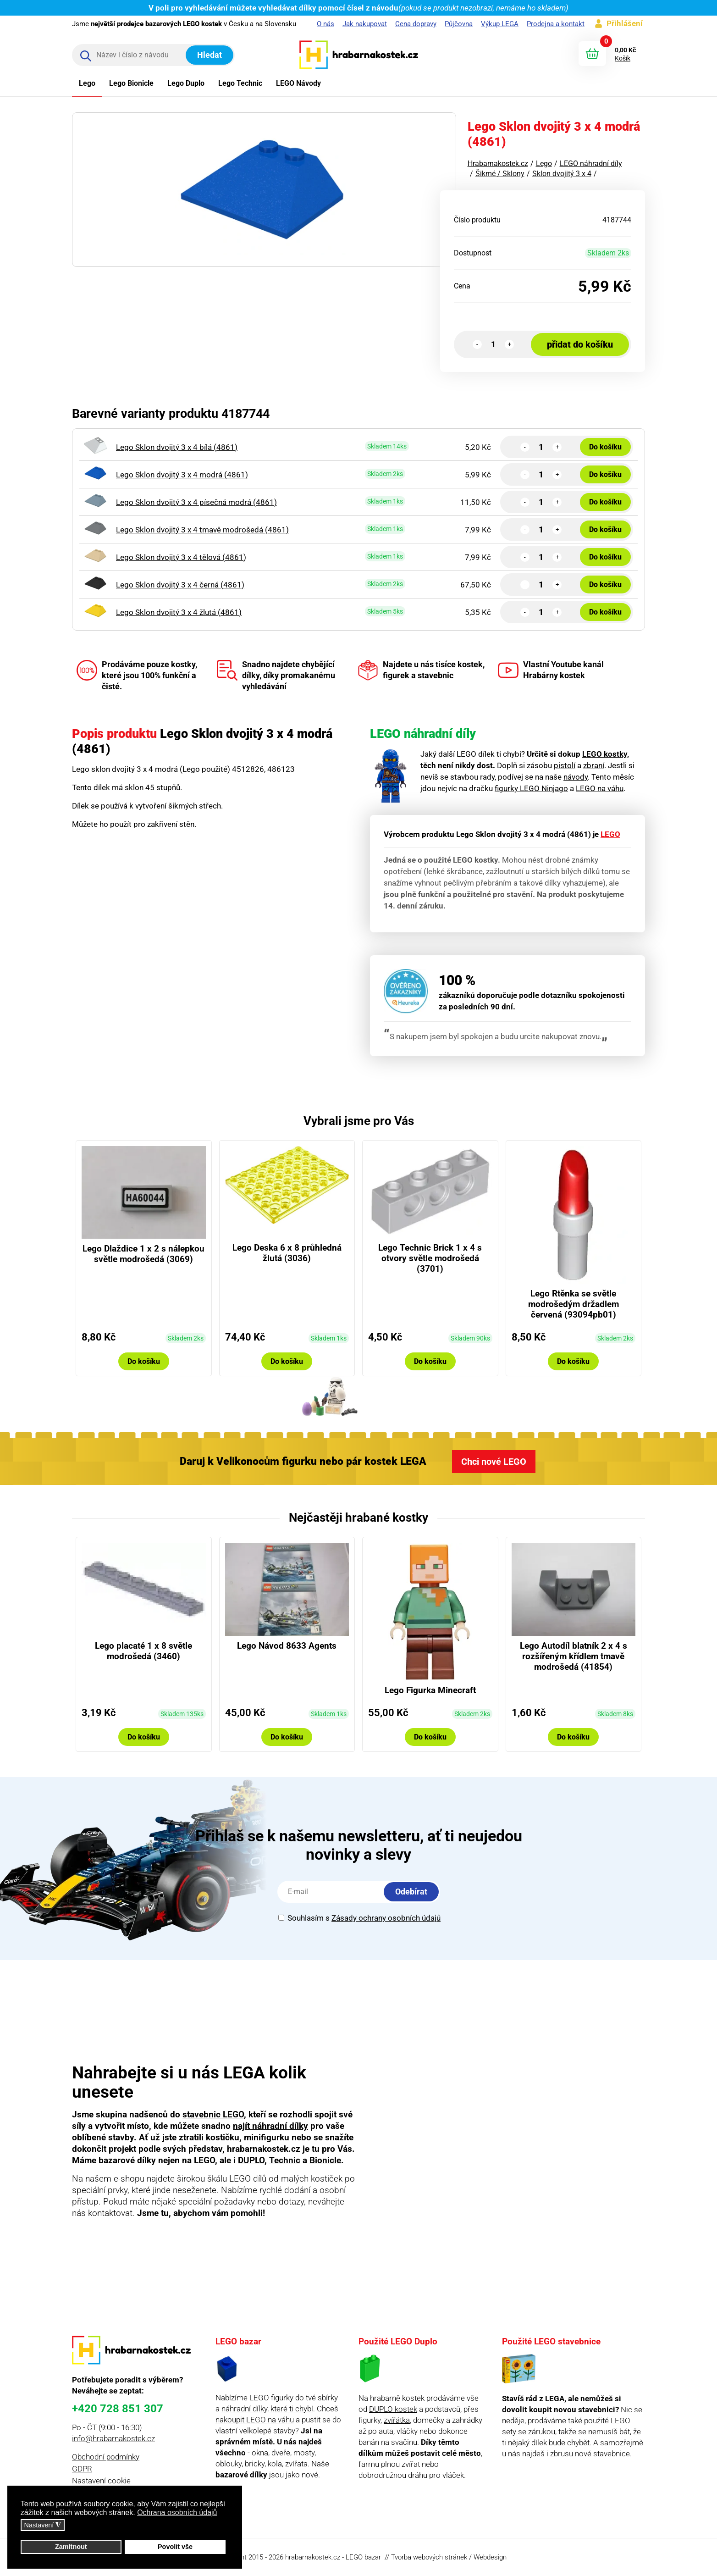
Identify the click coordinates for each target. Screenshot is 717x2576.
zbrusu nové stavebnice (590, 2453)
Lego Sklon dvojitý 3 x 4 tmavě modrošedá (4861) (202, 529)
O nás (325, 24)
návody (575, 776)
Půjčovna (459, 24)
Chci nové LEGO (493, 1461)
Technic (284, 2160)
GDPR (82, 2468)
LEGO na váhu (599, 788)
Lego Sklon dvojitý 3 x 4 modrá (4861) (182, 474)
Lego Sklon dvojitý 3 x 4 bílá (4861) (176, 447)
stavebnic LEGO (213, 2114)
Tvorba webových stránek (429, 2557)
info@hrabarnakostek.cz (113, 2438)
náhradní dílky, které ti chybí (267, 2408)
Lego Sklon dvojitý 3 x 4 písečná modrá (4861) (196, 502)
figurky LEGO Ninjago (531, 788)
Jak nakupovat (364, 24)
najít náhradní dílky (270, 2126)
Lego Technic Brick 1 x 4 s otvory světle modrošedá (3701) (430, 1258)
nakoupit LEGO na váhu (254, 2419)
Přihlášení (625, 23)
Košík (622, 58)
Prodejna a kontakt (556, 24)
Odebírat (411, 1891)
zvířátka (397, 2420)
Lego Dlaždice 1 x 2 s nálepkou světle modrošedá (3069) (143, 1253)
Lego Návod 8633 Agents (286, 1645)
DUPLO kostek (393, 2409)
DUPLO (251, 2160)
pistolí (564, 765)
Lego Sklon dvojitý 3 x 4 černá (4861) (180, 584)
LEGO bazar (363, 2557)
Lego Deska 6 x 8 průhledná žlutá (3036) (287, 1252)
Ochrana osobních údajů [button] (177, 2512)
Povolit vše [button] (175, 2546)
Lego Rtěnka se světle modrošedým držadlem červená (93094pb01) (573, 1304)
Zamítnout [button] (71, 2546)
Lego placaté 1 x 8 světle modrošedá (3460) (143, 1651)
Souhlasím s (359, 1917)
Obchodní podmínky (105, 2456)
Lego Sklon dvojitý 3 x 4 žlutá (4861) (179, 612)
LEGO (610, 834)
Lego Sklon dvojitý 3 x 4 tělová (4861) (181, 557)
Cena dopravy (415, 24)
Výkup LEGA (499, 24)
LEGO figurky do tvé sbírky (293, 2397)
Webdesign (490, 2557)
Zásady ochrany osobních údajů (386, 1917)
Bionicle (325, 2160)
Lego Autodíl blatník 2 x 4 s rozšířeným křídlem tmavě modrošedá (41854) (573, 1656)
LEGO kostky (604, 754)
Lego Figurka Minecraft (430, 1690)
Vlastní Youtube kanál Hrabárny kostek (551, 670)
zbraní (593, 765)
